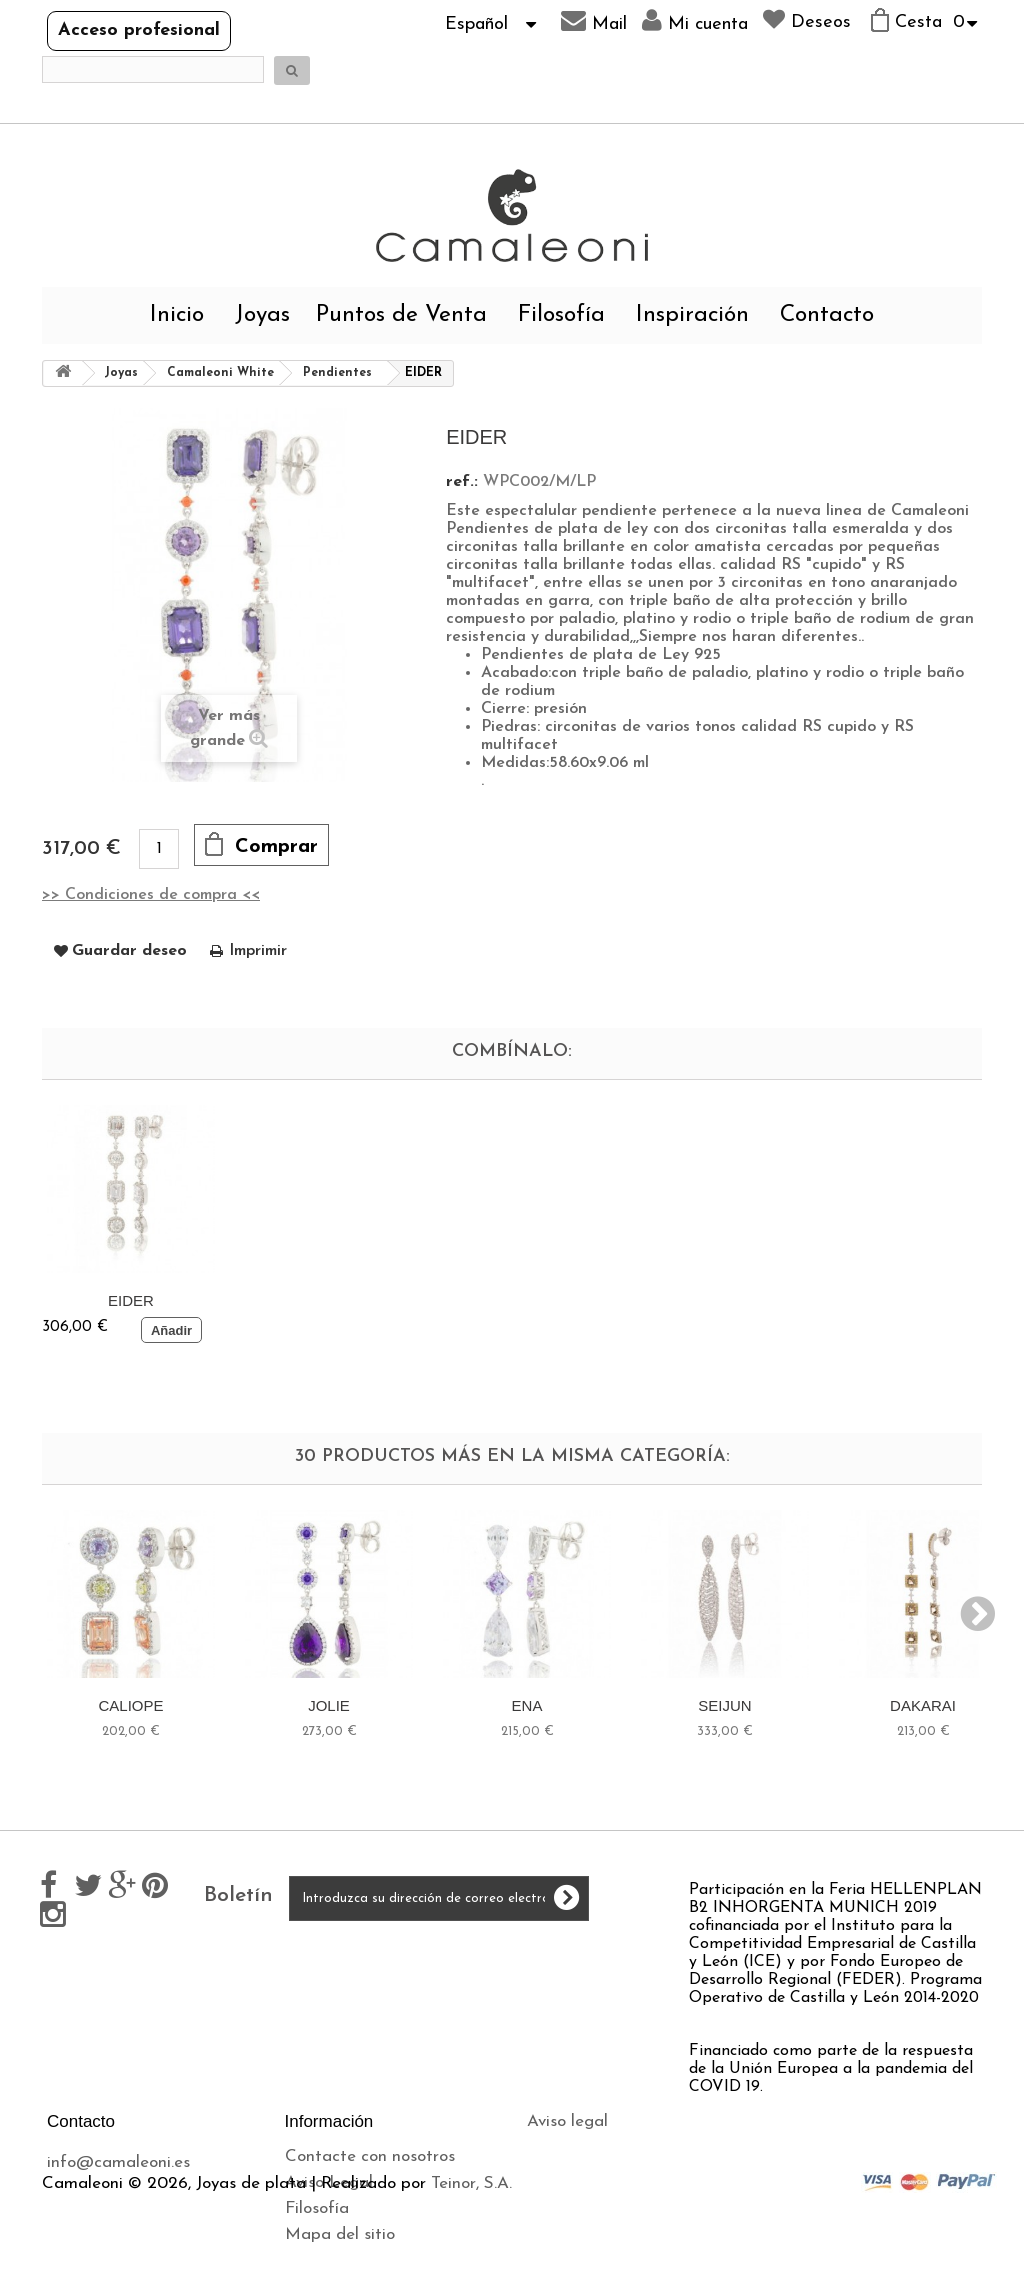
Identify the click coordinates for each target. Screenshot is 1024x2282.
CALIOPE (130, 1705)
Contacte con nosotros (370, 2156)
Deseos (807, 20)
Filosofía (561, 315)
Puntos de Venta (401, 315)
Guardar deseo (129, 951)
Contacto (827, 315)
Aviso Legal (329, 2182)
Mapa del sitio (340, 2234)
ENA (527, 1705)
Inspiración (692, 315)
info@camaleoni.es (118, 2162)
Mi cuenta (695, 21)
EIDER (131, 1300)
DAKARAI (923, 1705)
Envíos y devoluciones (607, 2147)
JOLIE (329, 1705)
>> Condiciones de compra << (151, 895)
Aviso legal (567, 2121)
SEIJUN (724, 1705)
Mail (594, 21)
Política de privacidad (609, 2173)
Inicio (177, 315)
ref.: (462, 482)
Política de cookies (596, 2199)
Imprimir (258, 951)
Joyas (262, 315)
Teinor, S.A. (471, 2272)
